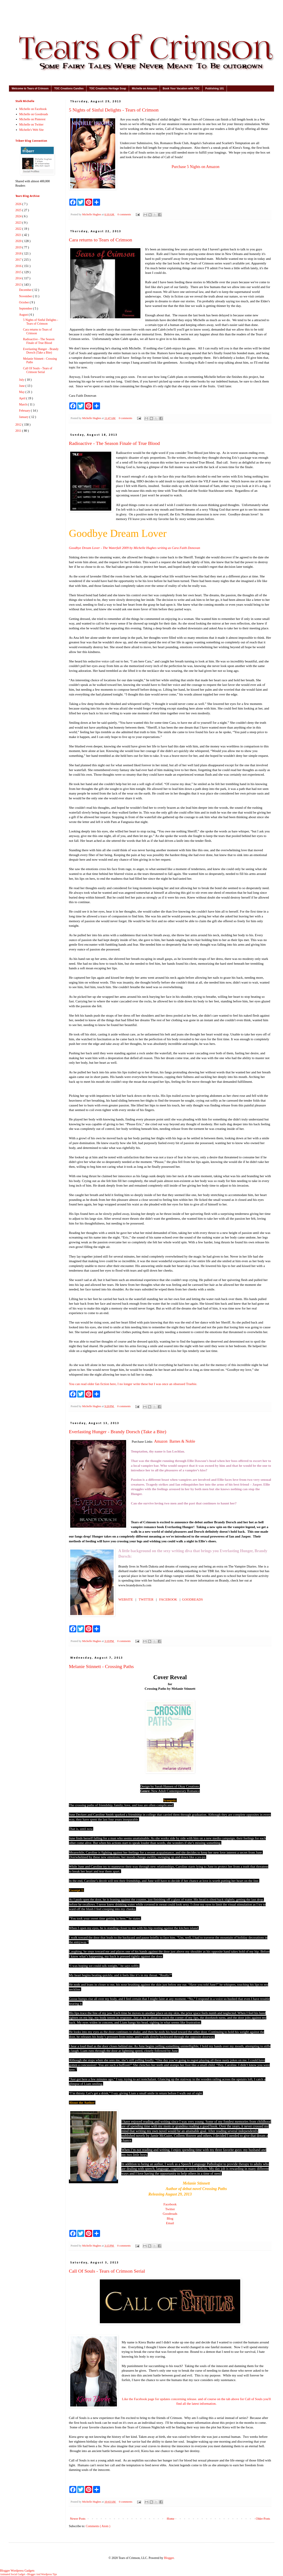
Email (170, 2223)
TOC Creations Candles (69, 88)
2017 (18, 259)
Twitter (170, 2209)
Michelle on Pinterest (32, 119)
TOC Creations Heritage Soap (107, 88)
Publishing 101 (214, 88)
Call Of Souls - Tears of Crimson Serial (107, 2271)
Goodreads (170, 2213)
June (22, 385)
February (25, 410)
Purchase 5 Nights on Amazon (195, 167)
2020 (18, 241)
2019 (18, 247)
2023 (18, 222)
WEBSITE (125, 1599)
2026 (18, 204)
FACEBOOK (168, 1599)
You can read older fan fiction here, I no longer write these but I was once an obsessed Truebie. (133, 1384)
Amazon (160, 1441)
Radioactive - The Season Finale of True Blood (114, 443)
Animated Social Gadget (12, 2574)
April (22, 398)
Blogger (169, 2558)
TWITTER (145, 1599)
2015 (18, 272)
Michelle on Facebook (33, 109)
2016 (18, 266)
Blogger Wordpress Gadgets (17, 2570)
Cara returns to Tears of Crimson (100, 239)
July (22, 379)
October (24, 302)
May (22, 392)
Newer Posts (77, 2518)
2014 (18, 278)
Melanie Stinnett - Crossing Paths (101, 1666)
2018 (18, 253)
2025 (18, 210)
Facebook (170, 2204)
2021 (18, 235)
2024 (18, 216)
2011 (18, 430)
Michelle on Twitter (31, 124)
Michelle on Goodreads (33, 114)
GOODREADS (192, 1599)
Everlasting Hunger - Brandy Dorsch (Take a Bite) (117, 1431)
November (26, 296)
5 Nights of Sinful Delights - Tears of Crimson (114, 110)
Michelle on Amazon (144, 88)
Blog (170, 2218)
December (25, 290)
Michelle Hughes (92, 214)
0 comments (125, 214)
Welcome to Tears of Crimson (30, 88)
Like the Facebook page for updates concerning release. (159, 2399)
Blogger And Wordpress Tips (42, 2574)
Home (170, 2518)
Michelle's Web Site (31, 129)
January (24, 417)
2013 (18, 284)
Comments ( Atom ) (98, 2526)
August (24, 314)
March (23, 404)
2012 (18, 424)
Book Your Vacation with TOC (181, 88)
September (26, 308)
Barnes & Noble (182, 1441)
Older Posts (263, 2518)
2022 (18, 228)
